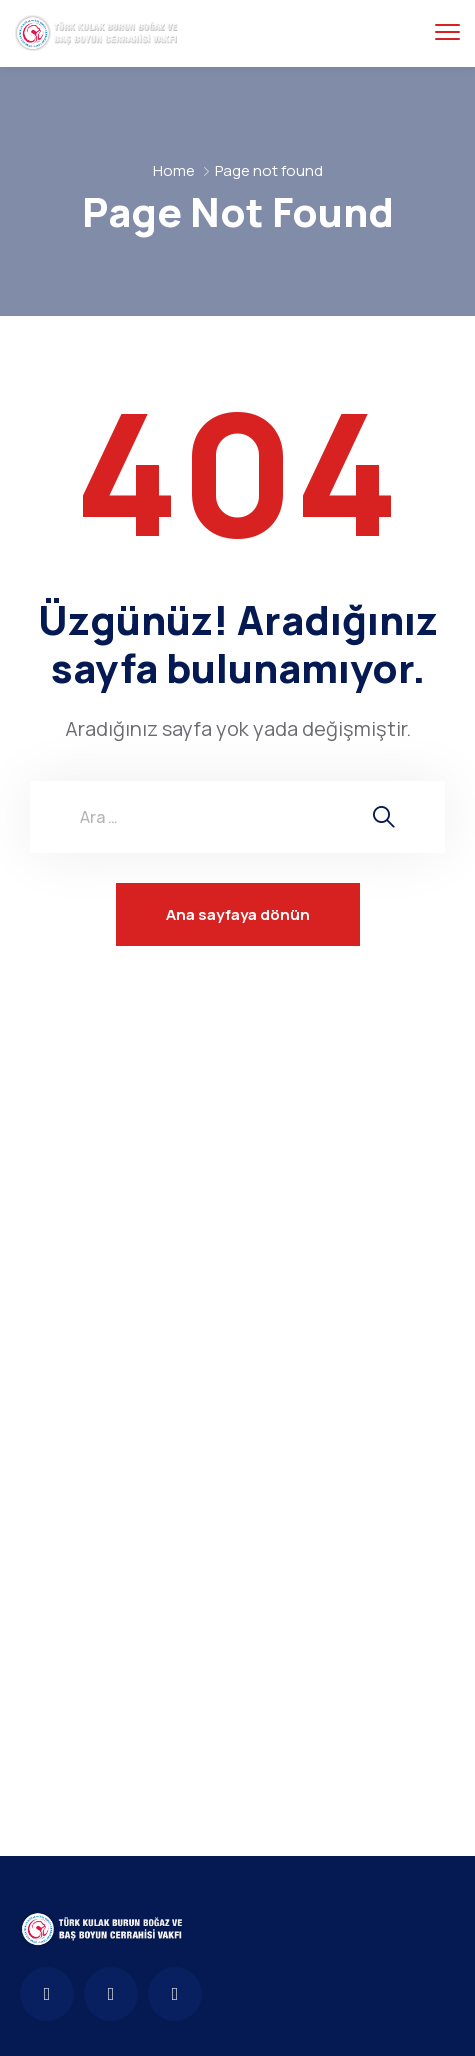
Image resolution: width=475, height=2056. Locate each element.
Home (174, 170)
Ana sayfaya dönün (238, 914)
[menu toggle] (447, 32)
